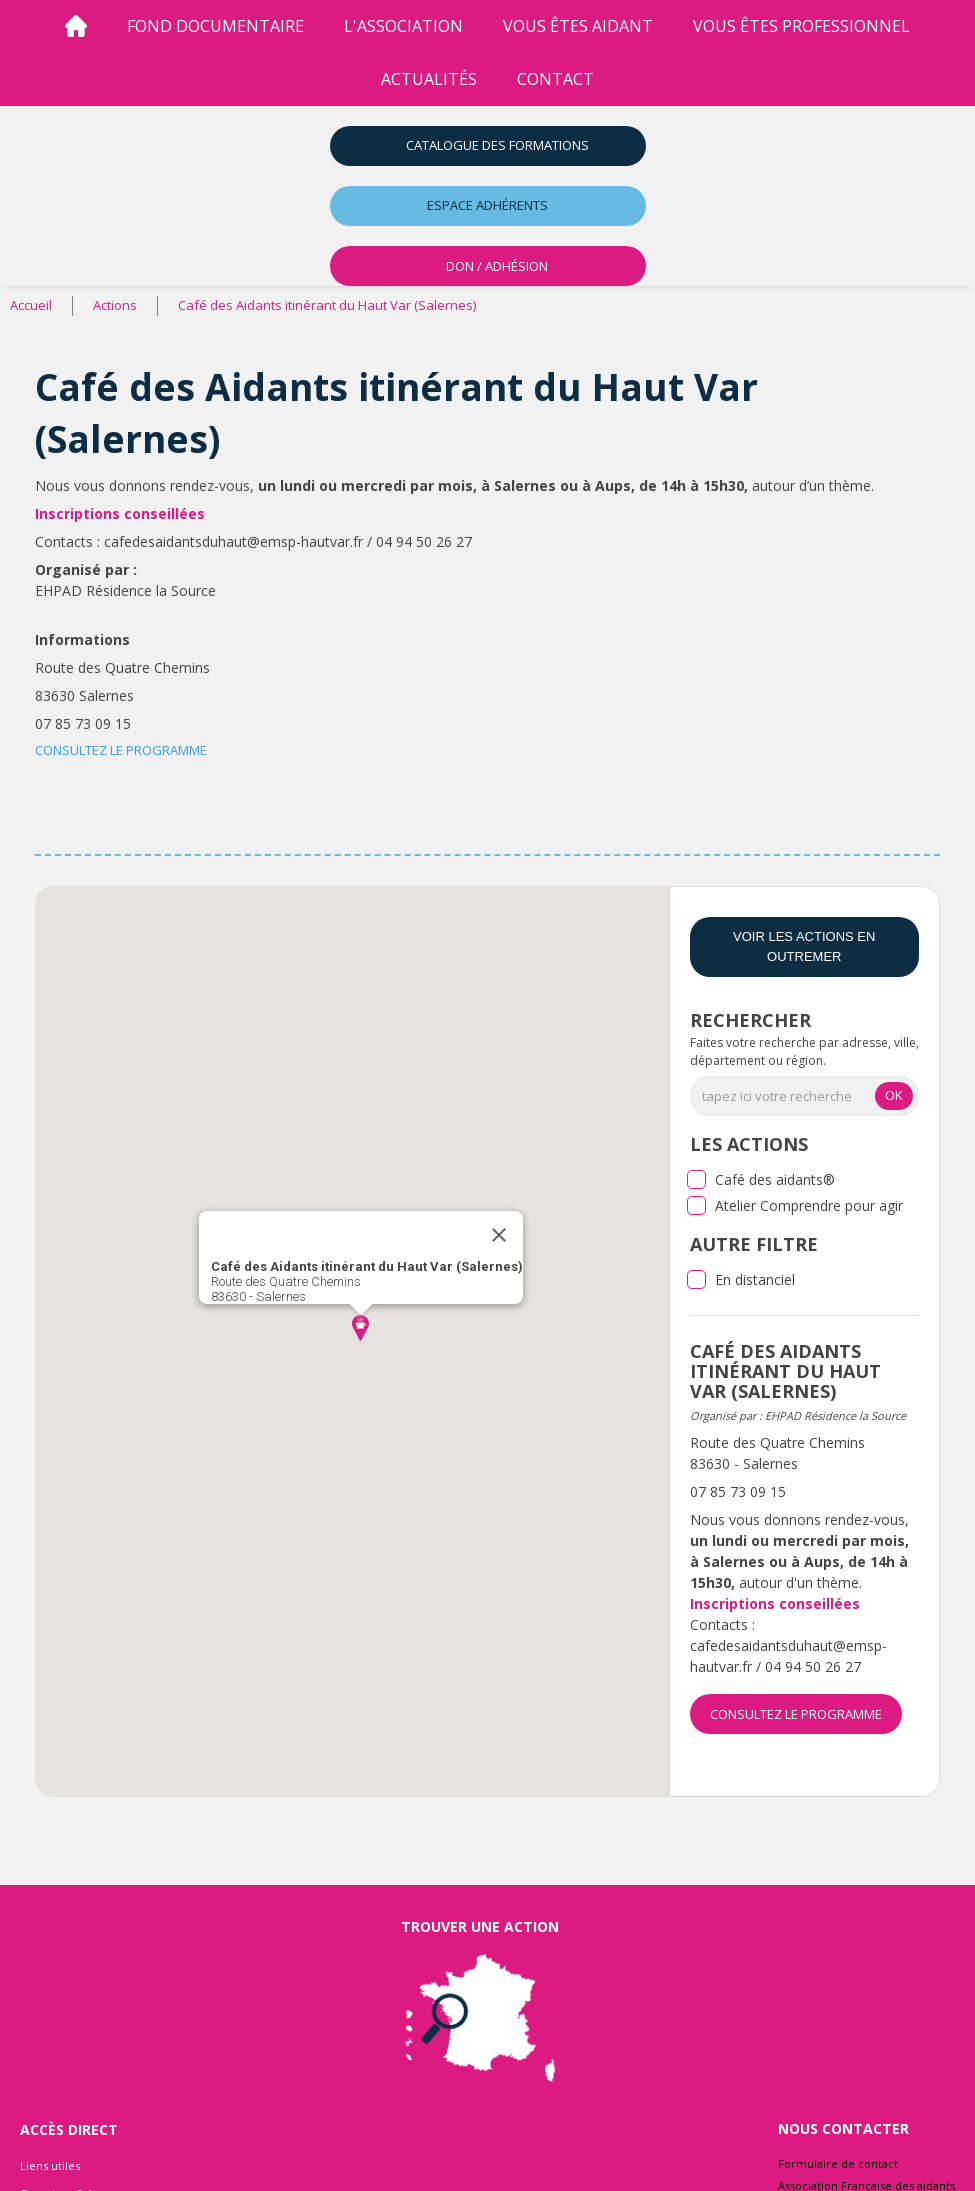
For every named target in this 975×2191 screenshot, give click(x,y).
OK (894, 1095)
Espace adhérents (487, 205)
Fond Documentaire (215, 26)
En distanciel (755, 1279)
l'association (403, 26)
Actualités (429, 79)
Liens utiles (50, 2165)
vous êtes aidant (578, 26)
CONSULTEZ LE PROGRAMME (121, 750)
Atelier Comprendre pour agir (809, 1205)
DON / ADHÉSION (497, 266)
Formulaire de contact (838, 2163)
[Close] (499, 1235)
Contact (555, 79)
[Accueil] (76, 26)
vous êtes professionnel (801, 26)
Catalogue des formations (497, 145)
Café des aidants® (775, 1179)
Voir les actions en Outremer (804, 946)
